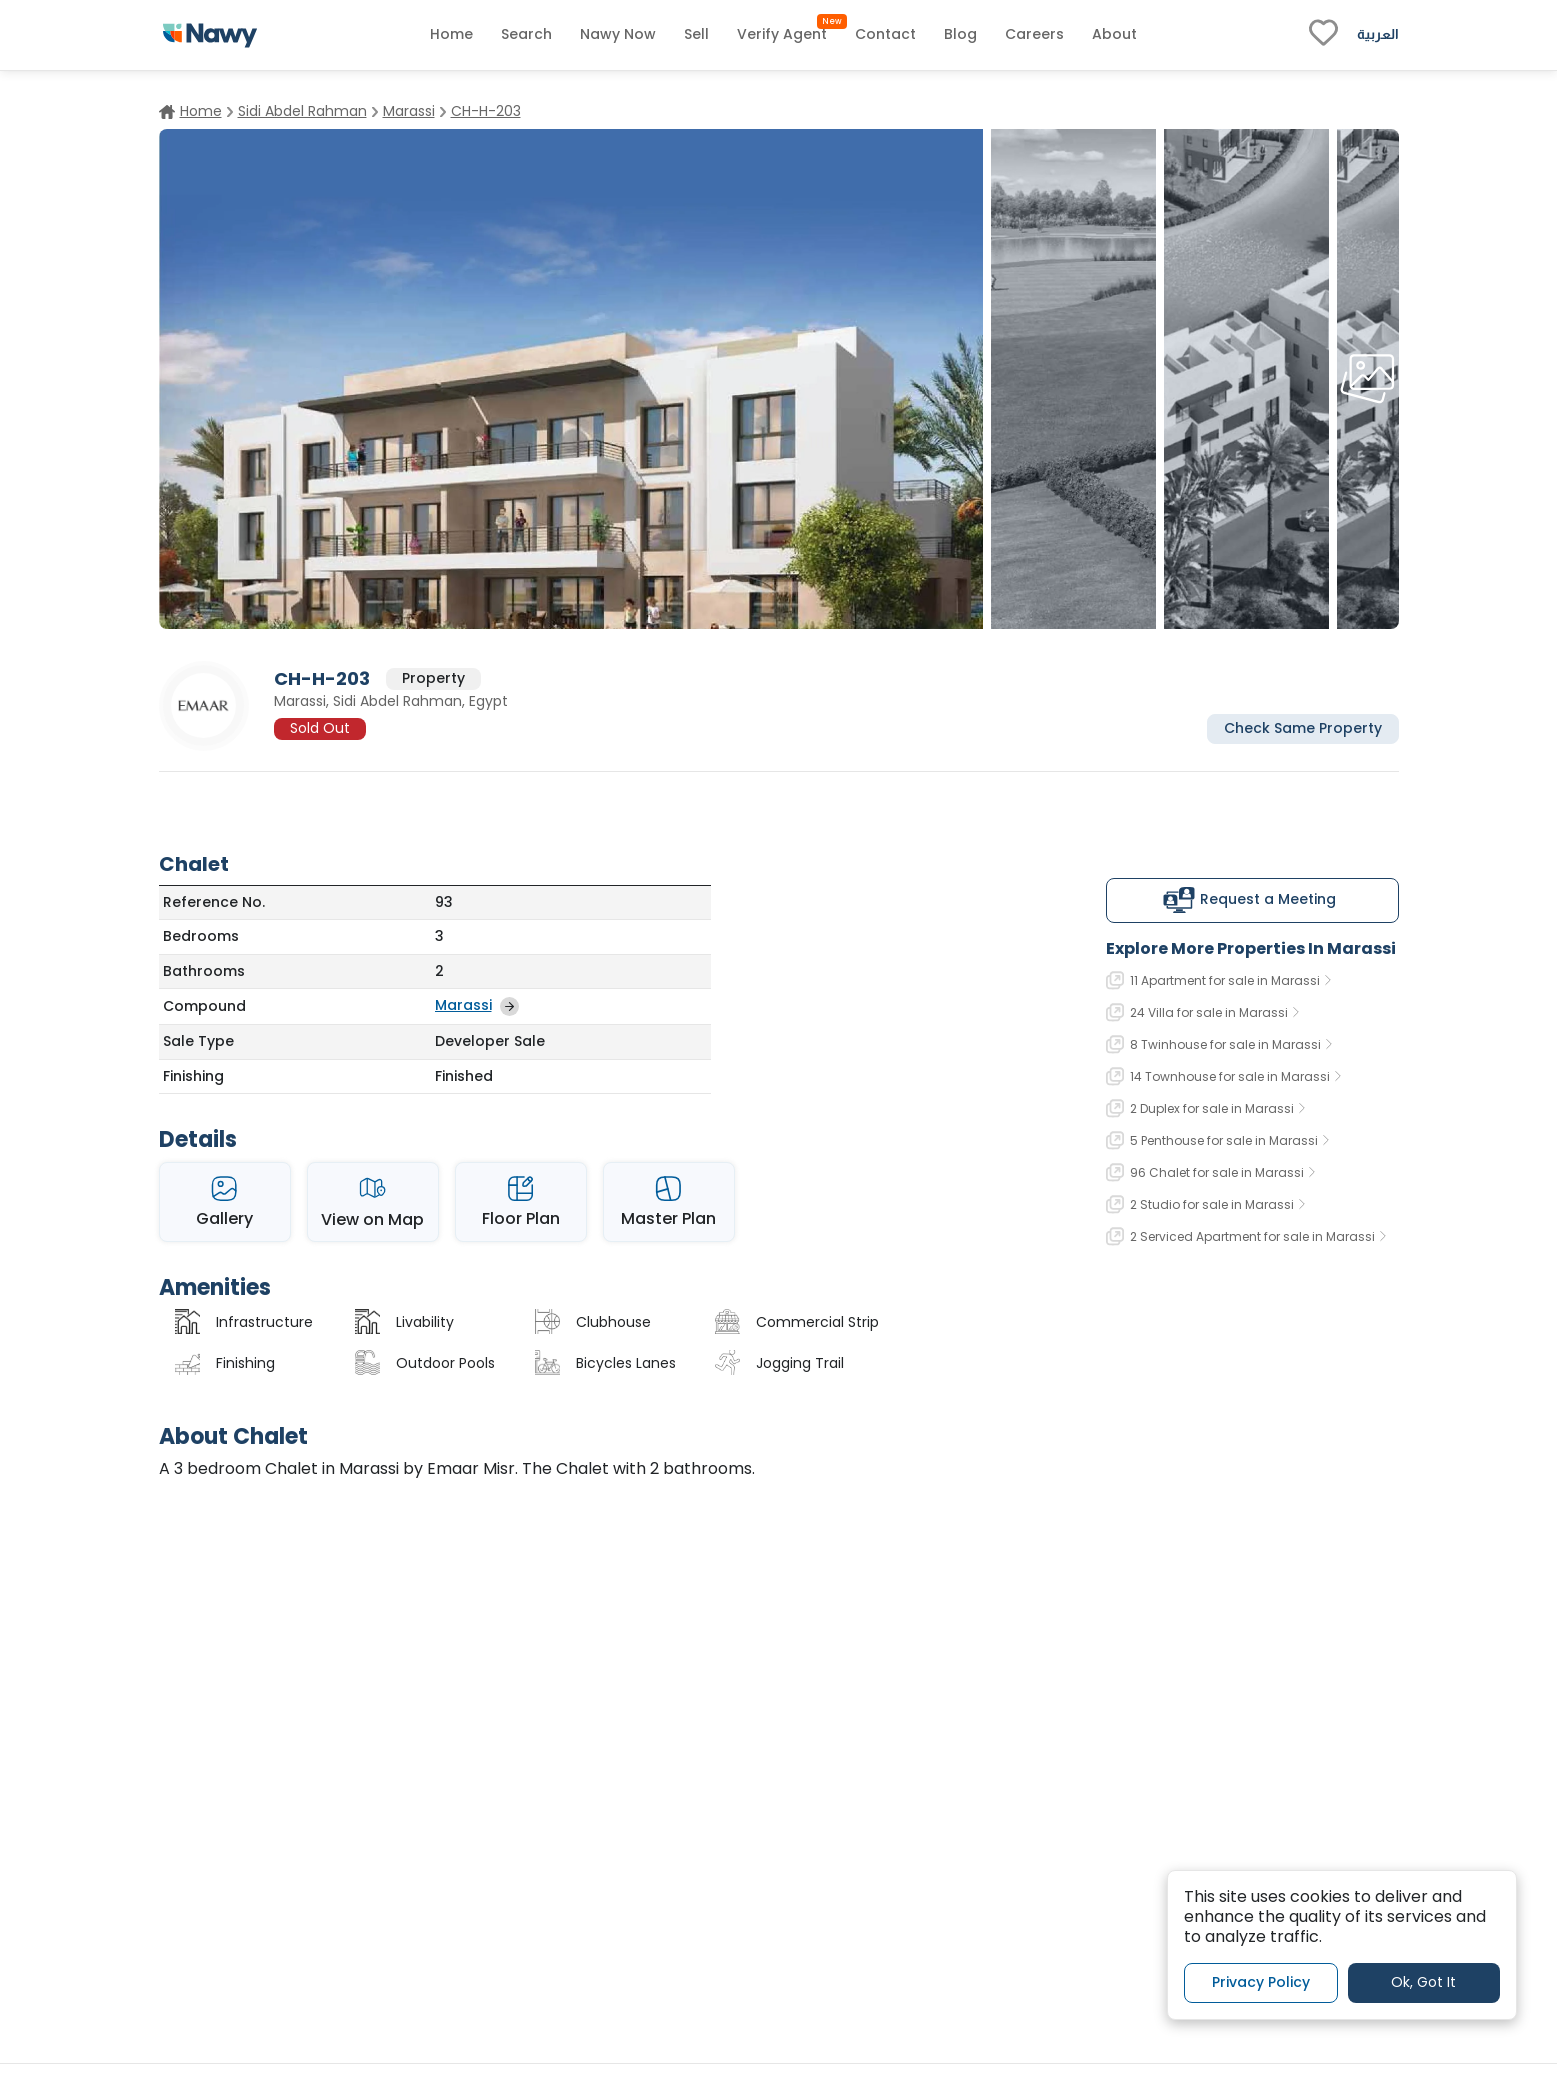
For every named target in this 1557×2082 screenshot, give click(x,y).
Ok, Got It (1423, 1982)
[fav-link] (1323, 35)
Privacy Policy (1261, 1982)
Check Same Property (1303, 728)
